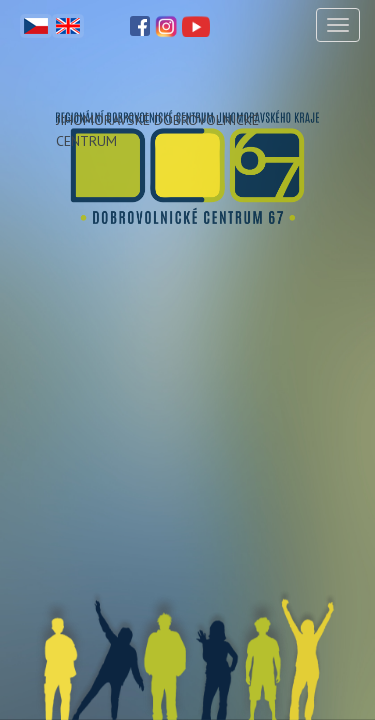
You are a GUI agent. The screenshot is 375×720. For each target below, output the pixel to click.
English (68, 26)
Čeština (36, 26)
